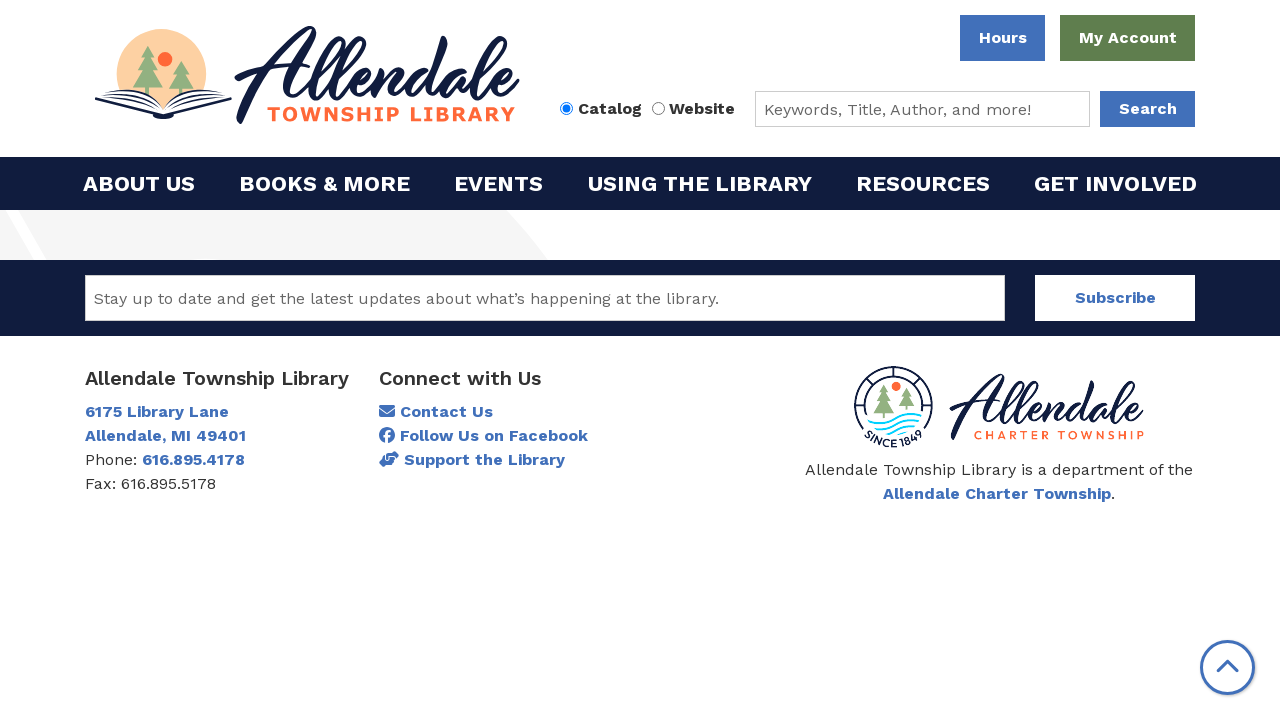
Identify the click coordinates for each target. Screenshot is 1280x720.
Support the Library (472, 459)
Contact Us (436, 411)
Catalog (610, 108)
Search (1148, 108)
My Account (1128, 37)
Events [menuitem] (498, 183)
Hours (1003, 37)
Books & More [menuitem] (324, 183)
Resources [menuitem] (923, 183)
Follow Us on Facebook (483, 435)
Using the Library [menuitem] (700, 183)
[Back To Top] (1227, 667)
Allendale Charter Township (997, 493)
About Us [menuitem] (139, 183)
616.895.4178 (193, 459)
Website (702, 108)
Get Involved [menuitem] (1115, 183)
